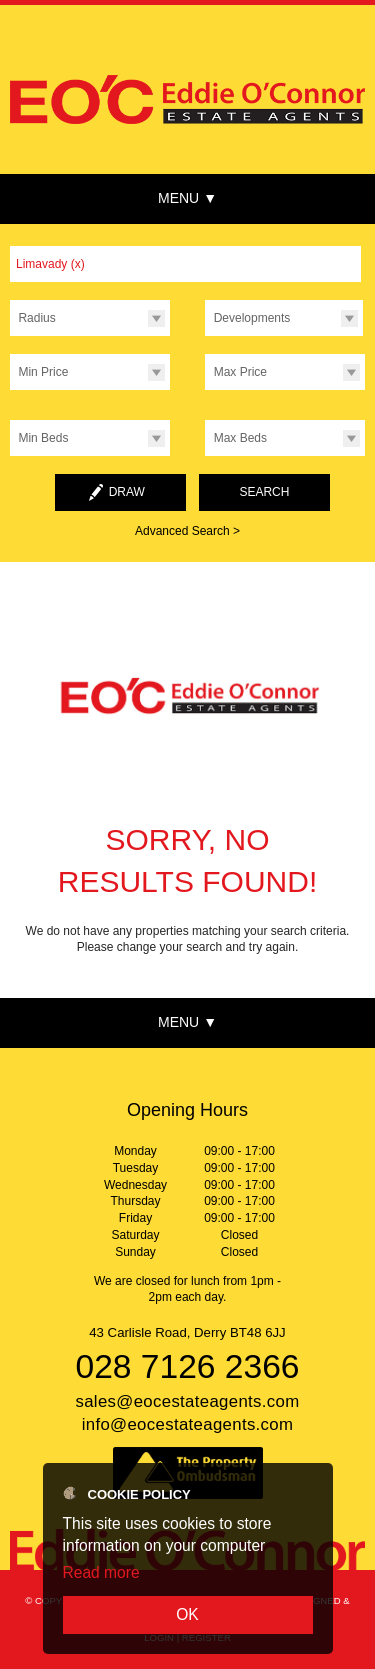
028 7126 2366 (187, 1366)
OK (187, 1614)
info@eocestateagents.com (188, 1424)
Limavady (50, 264)
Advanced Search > (187, 531)
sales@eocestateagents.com (187, 1401)
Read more (101, 1572)
